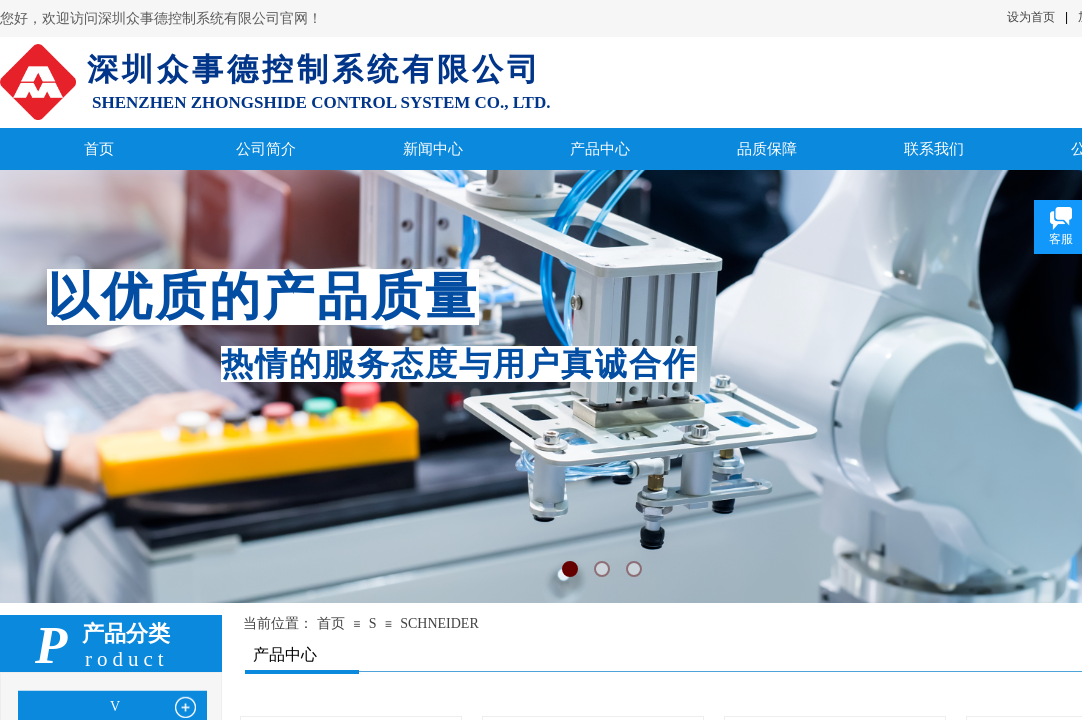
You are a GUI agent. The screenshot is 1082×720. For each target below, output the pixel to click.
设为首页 (1031, 17)
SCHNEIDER (439, 623)
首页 (331, 623)
